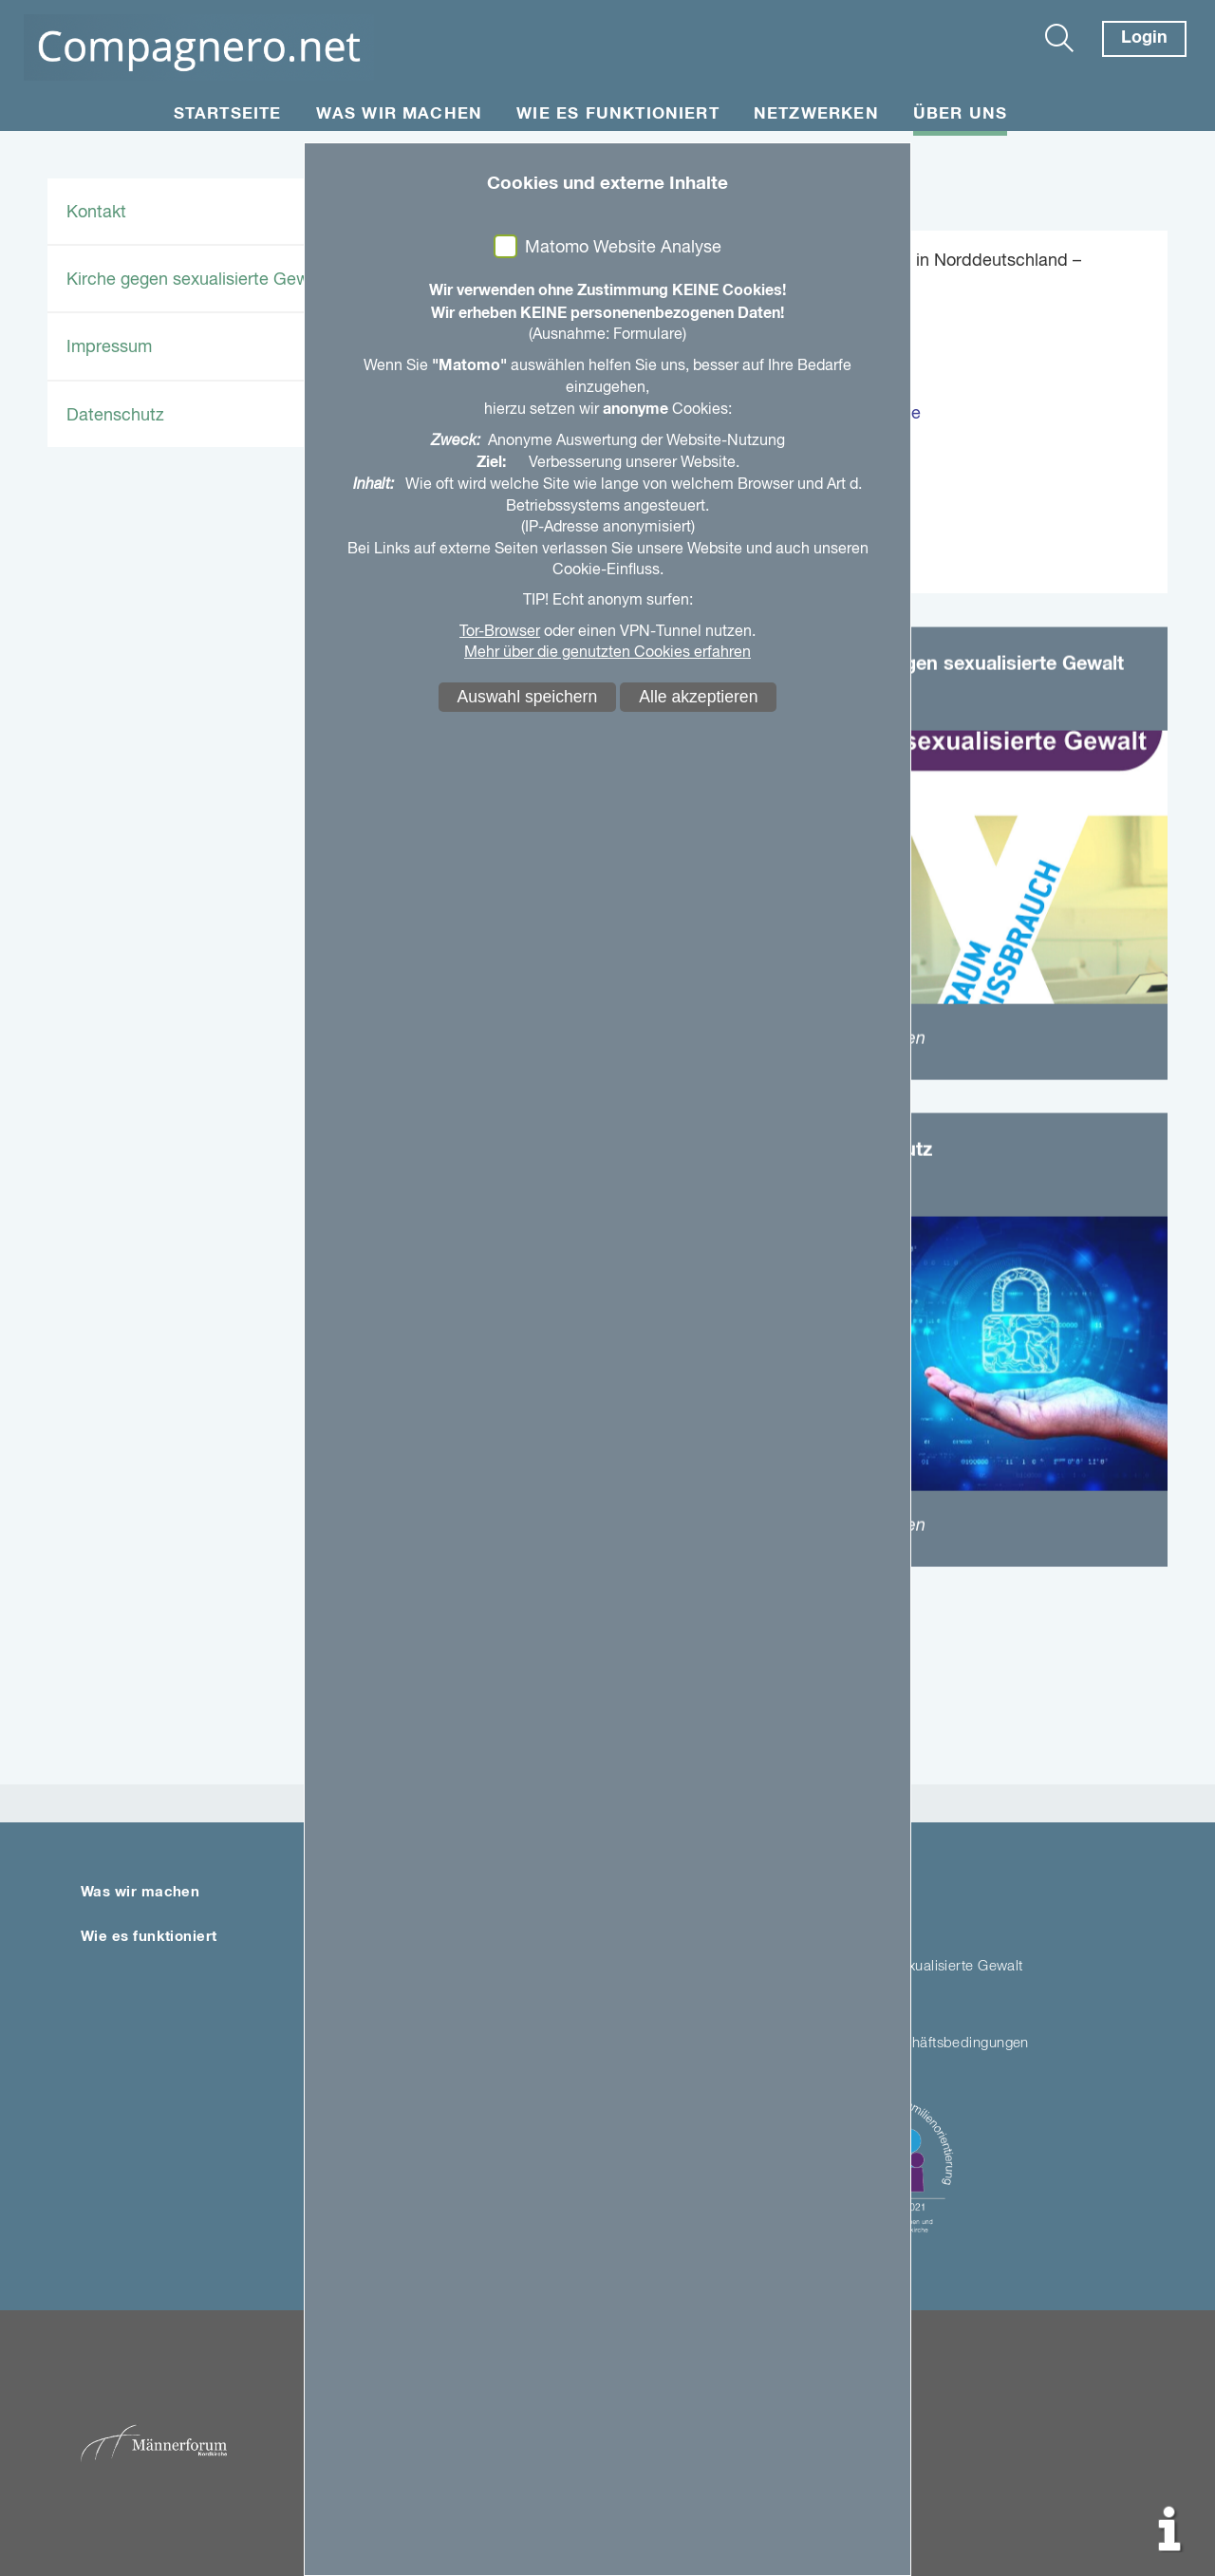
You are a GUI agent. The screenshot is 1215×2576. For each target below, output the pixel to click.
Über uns (960, 114)
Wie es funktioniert (618, 114)
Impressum (109, 347)
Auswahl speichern (528, 696)
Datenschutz (115, 415)
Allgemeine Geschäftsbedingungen (915, 2043)
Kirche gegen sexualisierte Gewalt (197, 280)
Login (1144, 38)
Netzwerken (816, 114)
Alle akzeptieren (698, 696)
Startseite (228, 114)
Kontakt (96, 212)
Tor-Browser (499, 632)
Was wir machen (399, 114)
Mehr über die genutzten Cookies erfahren (607, 653)
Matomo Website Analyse (623, 247)
